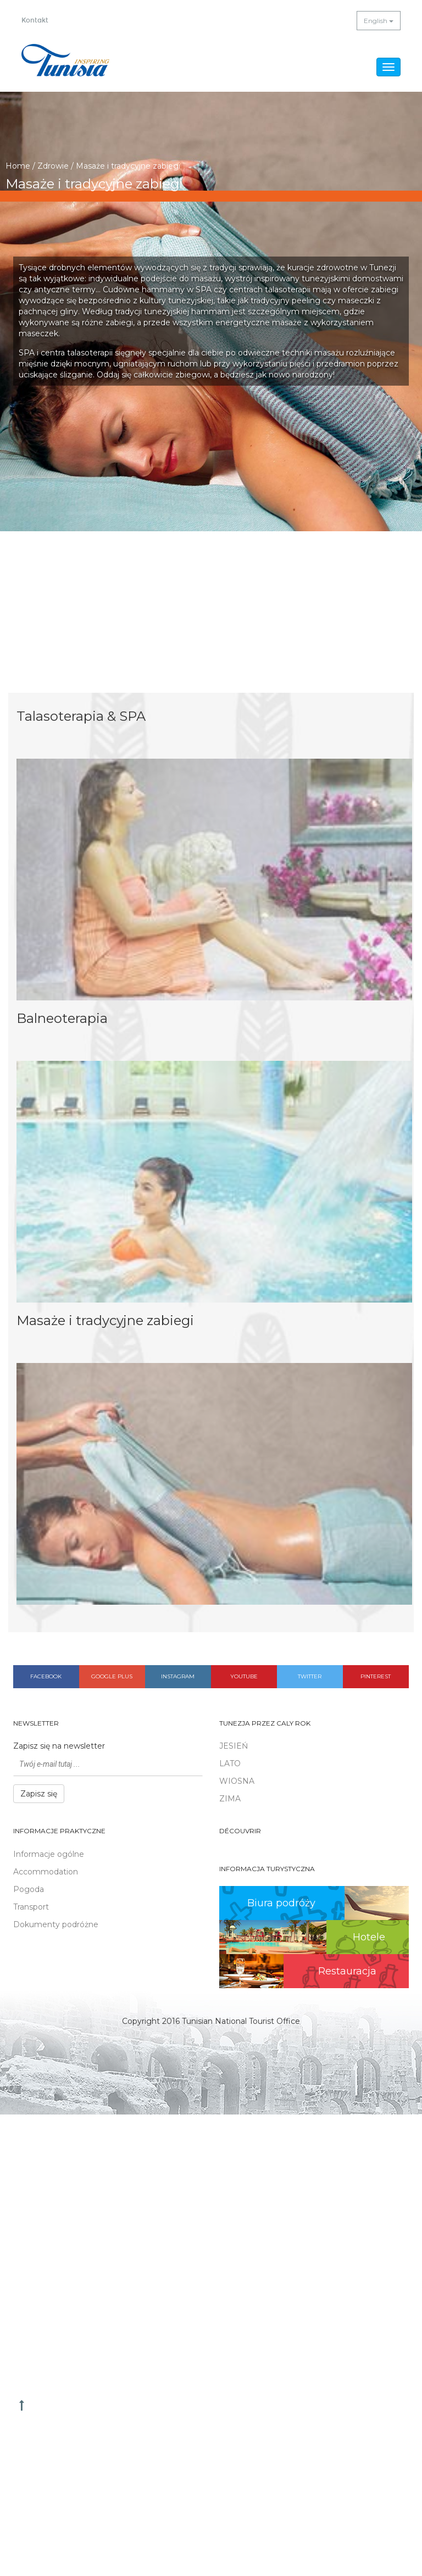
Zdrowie (53, 166)
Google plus (111, 1676)
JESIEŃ (233, 1746)
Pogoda (28, 1889)
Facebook (46, 1676)
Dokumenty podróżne (55, 1924)
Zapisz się (38, 1794)
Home (17, 166)
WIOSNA (236, 1781)
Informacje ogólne (48, 1854)
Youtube (244, 1676)
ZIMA (230, 1799)
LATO (230, 1763)
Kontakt (34, 20)
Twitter (309, 1676)
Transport (31, 1907)
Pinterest (375, 1676)
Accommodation (45, 1872)
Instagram (178, 1676)
